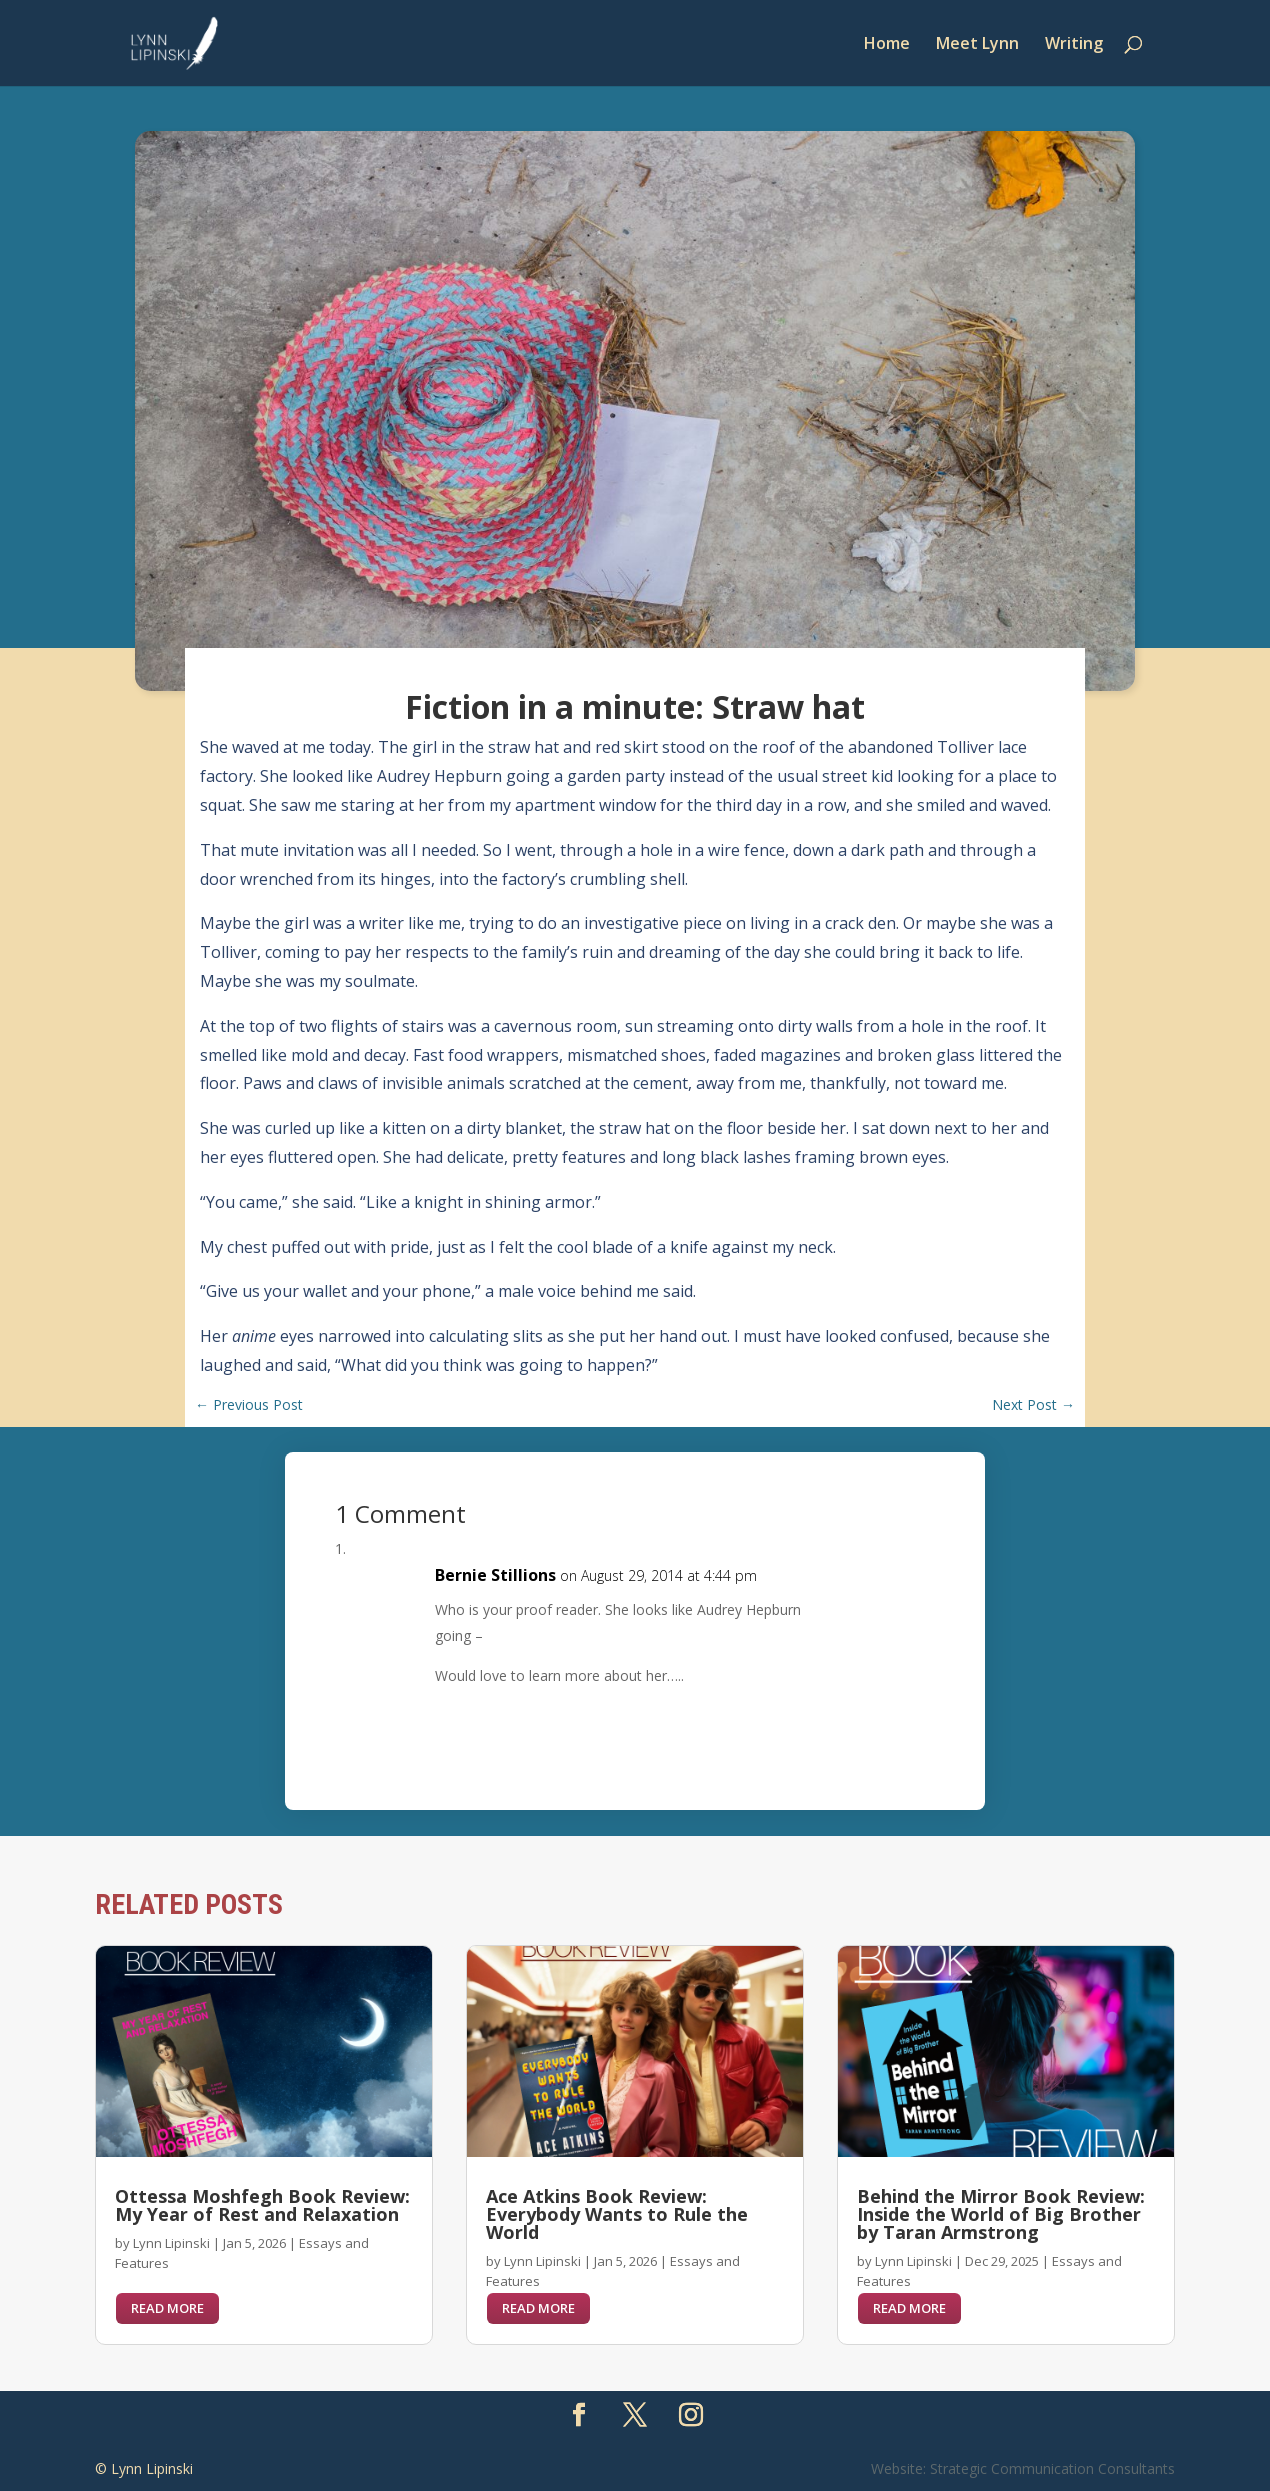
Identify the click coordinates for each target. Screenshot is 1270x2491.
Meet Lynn (977, 45)
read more (167, 2308)
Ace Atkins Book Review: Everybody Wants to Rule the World (617, 2214)
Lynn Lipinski (171, 2243)
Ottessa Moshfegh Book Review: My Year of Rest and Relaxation (262, 2205)
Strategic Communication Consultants (1052, 2468)
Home (887, 45)
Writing (1074, 45)
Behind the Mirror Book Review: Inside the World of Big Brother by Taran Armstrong (1001, 2214)
